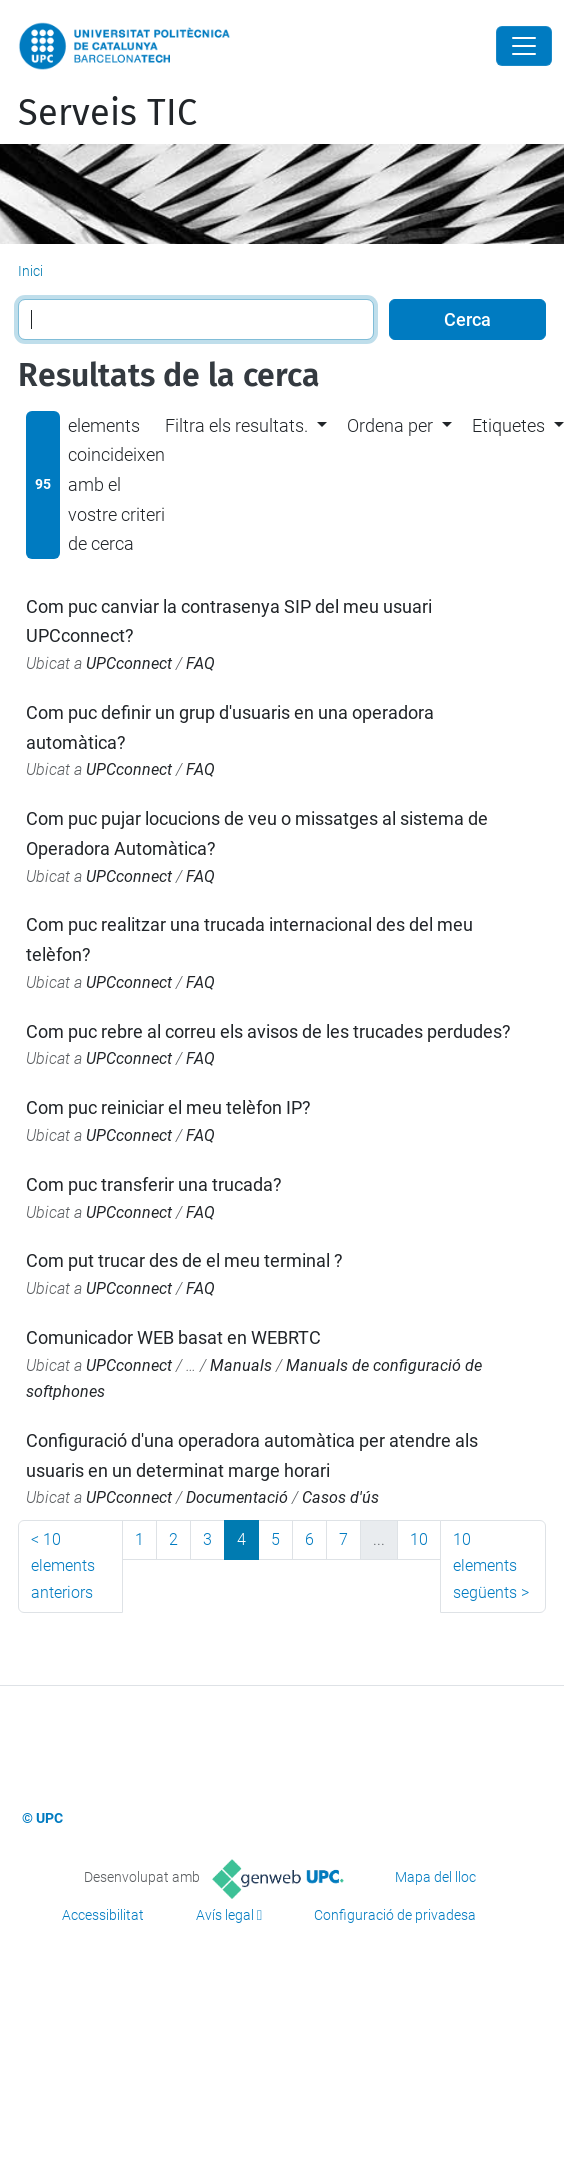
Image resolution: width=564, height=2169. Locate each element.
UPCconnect (129, 663)
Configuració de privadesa (395, 1915)
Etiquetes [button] (508, 425)
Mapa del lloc (435, 1877)
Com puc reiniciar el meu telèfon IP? (168, 1107)
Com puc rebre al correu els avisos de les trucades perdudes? (268, 1031)
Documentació (237, 1497)
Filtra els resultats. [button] (236, 425)
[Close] (524, 46)
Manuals (241, 1365)
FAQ (200, 663)
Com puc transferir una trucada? (154, 1184)
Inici (30, 271)
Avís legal (225, 1915)
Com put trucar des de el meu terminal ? (184, 1260)
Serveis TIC (107, 113)
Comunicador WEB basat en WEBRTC (173, 1337)
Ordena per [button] (390, 425)
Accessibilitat (103, 1915)
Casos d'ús (340, 1497)
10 (419, 1539)
